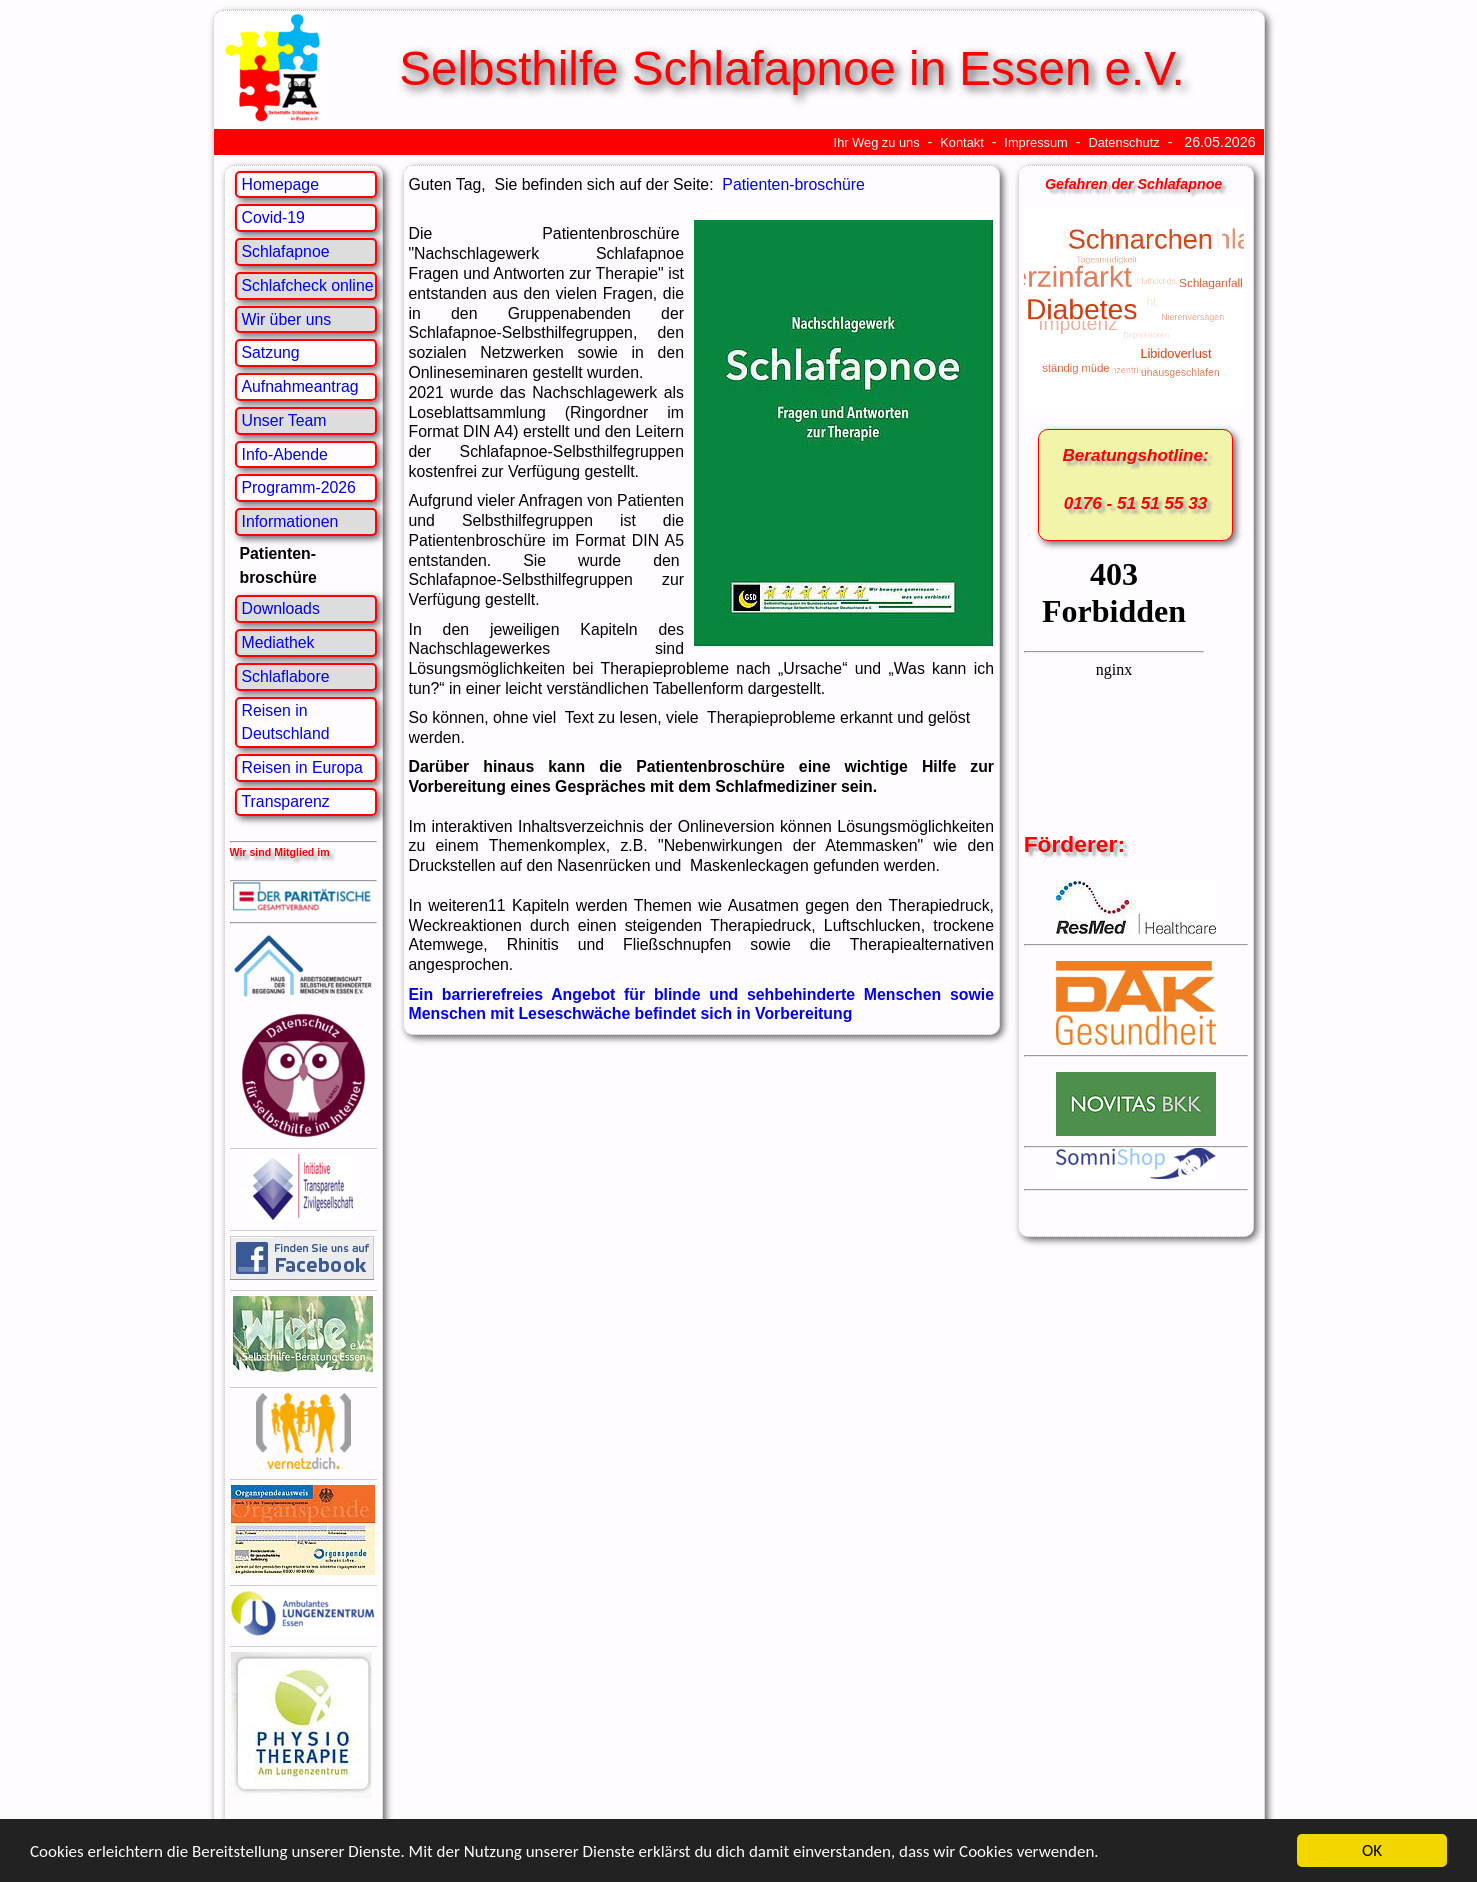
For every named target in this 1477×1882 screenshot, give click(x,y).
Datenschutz (1123, 142)
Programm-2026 (299, 487)
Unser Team (284, 420)
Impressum (1035, 142)
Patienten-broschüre (793, 184)
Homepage (280, 184)
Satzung (271, 352)
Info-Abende (285, 454)
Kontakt (962, 142)
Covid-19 (273, 217)
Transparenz (286, 801)
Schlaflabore (286, 676)
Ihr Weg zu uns (877, 142)
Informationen (290, 521)
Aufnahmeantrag (300, 386)
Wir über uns (287, 319)
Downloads (281, 608)
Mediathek (278, 642)
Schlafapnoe (286, 251)
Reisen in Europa (302, 767)
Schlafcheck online (308, 285)
